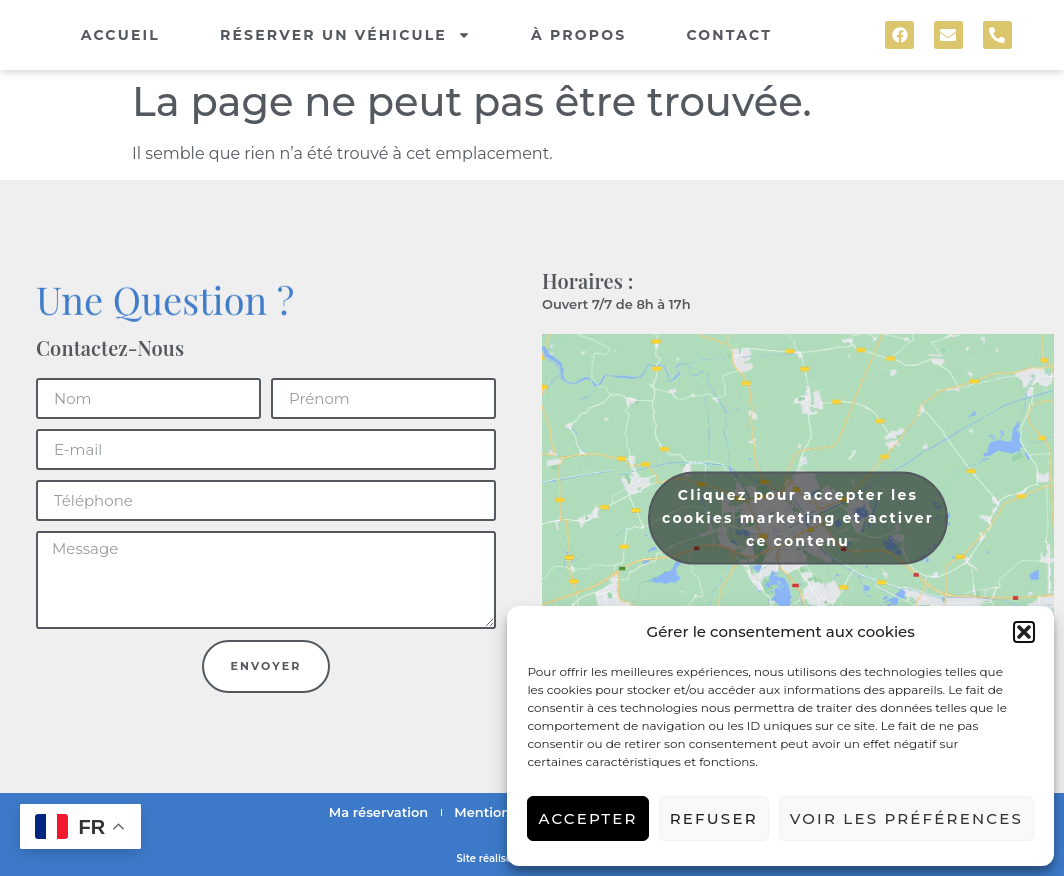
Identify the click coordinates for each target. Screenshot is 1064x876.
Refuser (714, 818)
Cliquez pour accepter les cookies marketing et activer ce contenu (798, 518)
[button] (1024, 632)
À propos (579, 35)
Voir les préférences (906, 818)
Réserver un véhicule (345, 35)
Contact (729, 35)
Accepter (587, 818)
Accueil (120, 35)
